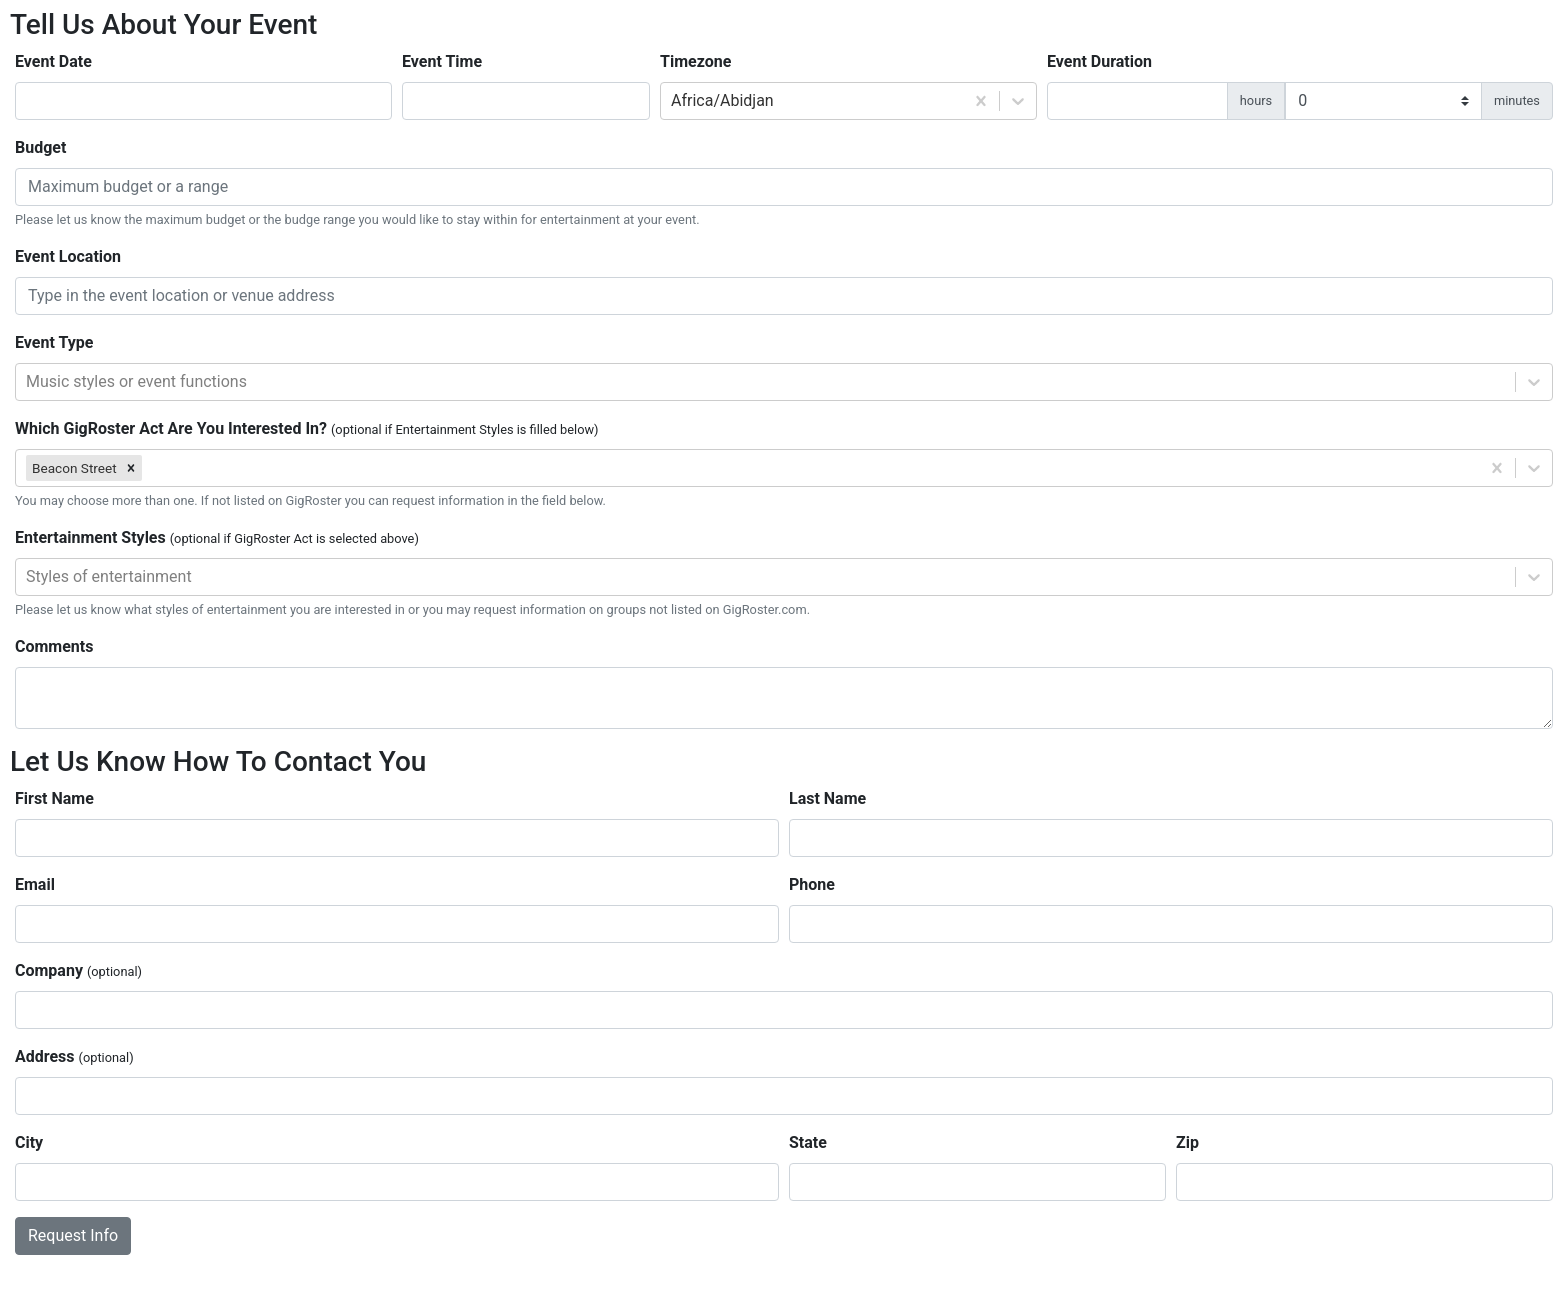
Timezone (695, 61)
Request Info (73, 1235)
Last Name (827, 798)
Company (78, 970)
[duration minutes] (1383, 101)
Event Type (54, 342)
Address (74, 1056)
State (808, 1142)
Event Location (68, 256)
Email (35, 884)
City (29, 1142)
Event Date (53, 61)
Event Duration (1099, 61)
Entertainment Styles (217, 537)
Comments (54, 646)
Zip (1187, 1142)
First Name (54, 798)
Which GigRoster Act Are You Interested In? (307, 428)
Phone (812, 884)
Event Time (442, 61)
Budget (40, 147)
